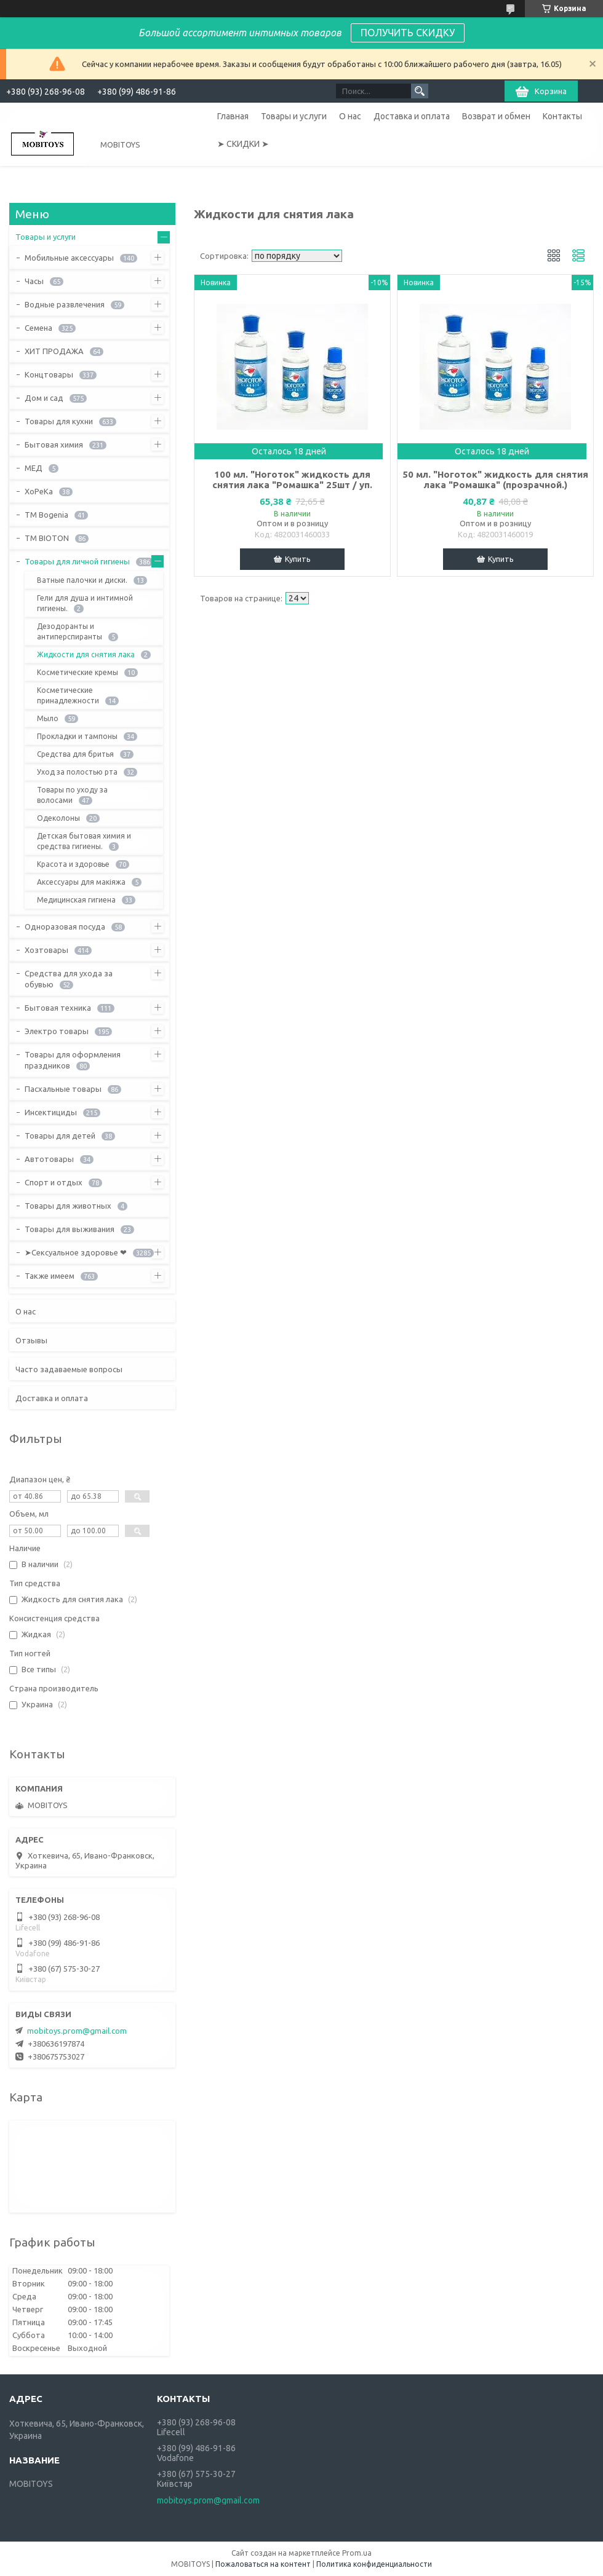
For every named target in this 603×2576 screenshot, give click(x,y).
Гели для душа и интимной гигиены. (85, 603)
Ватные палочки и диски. (82, 580)
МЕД (33, 468)
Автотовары (49, 1159)
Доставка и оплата (411, 116)
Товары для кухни (59, 421)
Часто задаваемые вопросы (68, 1369)
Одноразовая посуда (65, 926)
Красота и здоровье (73, 864)
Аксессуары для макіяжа (81, 882)
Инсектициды (51, 1112)
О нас (350, 116)
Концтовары (49, 374)
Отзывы (31, 1340)
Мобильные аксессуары (69, 257)
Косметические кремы (77, 672)
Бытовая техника (58, 1007)
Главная (233, 116)
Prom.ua (357, 2553)
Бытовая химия (54, 444)
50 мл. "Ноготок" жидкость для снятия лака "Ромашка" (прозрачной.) (495, 479)
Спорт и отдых (53, 1182)
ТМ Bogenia (46, 514)
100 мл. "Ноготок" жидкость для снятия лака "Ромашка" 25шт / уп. (292, 479)
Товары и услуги (294, 116)
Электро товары (57, 1031)
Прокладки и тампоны (77, 736)
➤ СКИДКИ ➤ (243, 144)
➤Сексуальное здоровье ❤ (76, 1252)
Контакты (562, 116)
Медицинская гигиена (76, 900)
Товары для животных (68, 1205)
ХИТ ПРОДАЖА (54, 351)
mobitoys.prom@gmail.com (77, 2030)
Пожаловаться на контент (263, 2564)
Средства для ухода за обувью (69, 979)
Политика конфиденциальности (374, 2564)
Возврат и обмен (496, 116)
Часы (34, 281)
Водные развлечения (65, 304)
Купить (298, 559)
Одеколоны (58, 818)
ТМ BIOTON (47, 538)
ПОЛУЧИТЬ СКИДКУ (408, 32)
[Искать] (419, 91)
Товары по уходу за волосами (72, 795)
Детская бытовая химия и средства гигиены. (84, 841)
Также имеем (49, 1275)
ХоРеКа (39, 491)
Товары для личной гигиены (77, 561)
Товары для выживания (69, 1229)
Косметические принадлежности (68, 695)
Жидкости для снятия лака (86, 654)
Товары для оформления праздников (73, 1060)
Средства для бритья (75, 754)
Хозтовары (46, 950)
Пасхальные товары (63, 1089)
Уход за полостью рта (77, 772)
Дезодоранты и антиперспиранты (69, 631)
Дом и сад (44, 397)
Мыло (47, 718)
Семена (38, 327)
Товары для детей (60, 1135)
